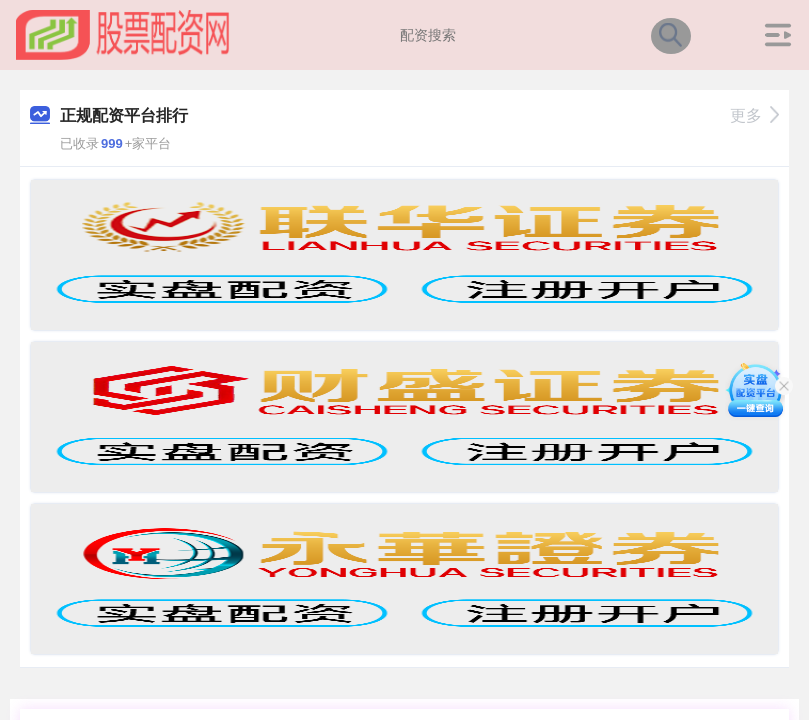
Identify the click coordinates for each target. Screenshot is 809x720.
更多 (754, 115)
